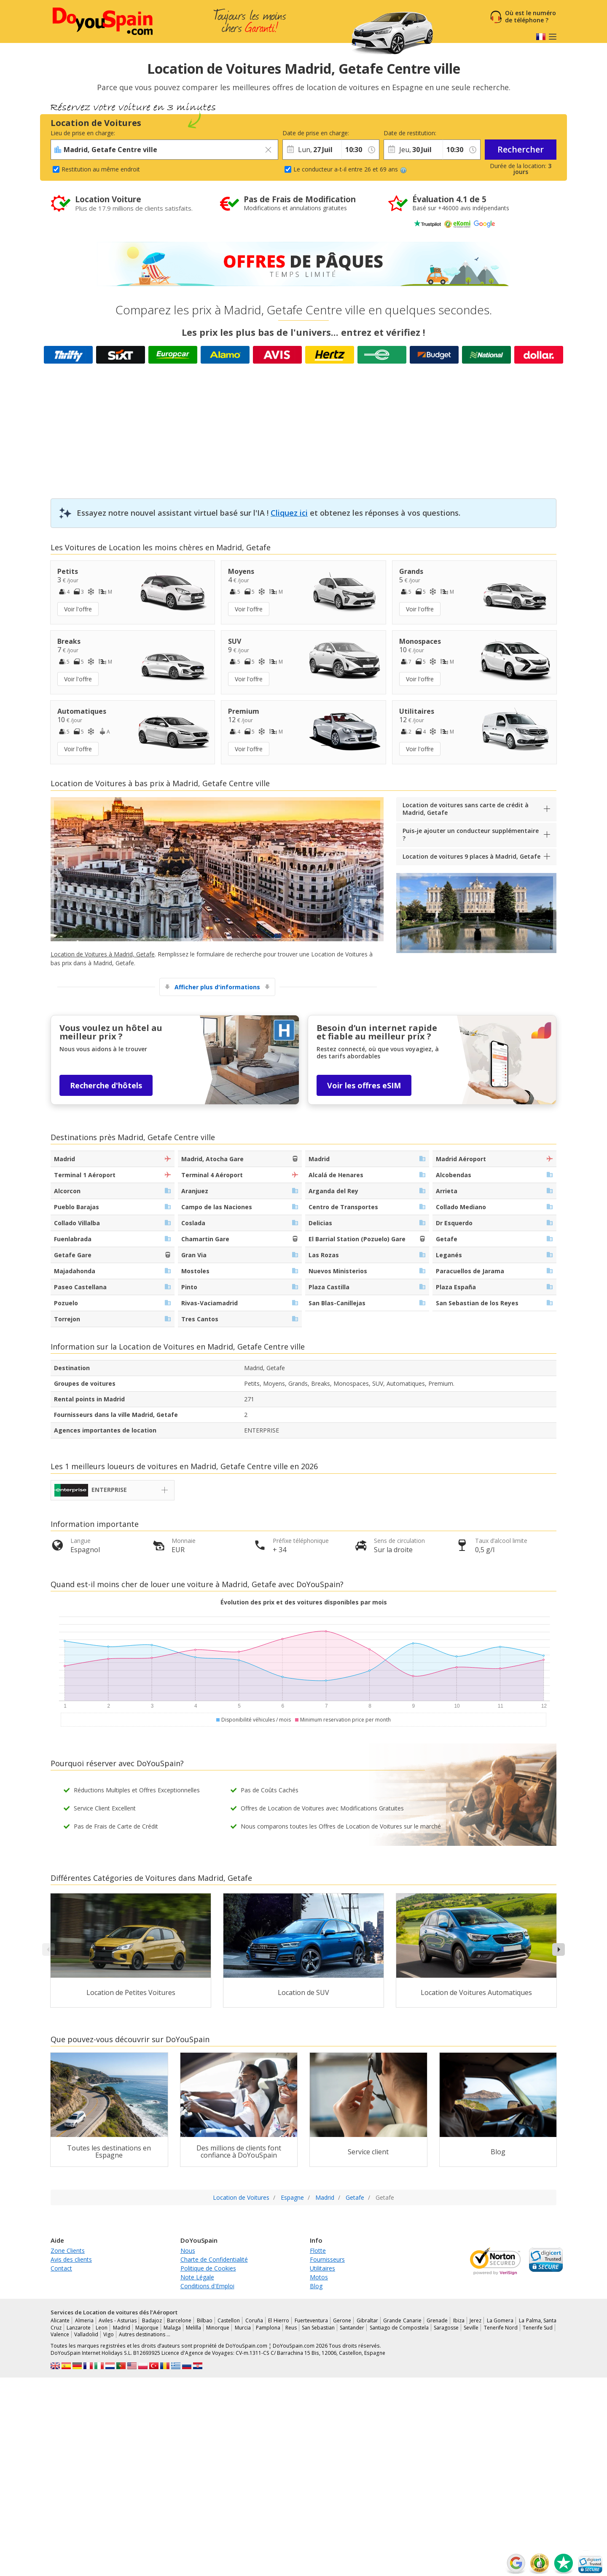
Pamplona (268, 2327)
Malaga (172, 2327)
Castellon (229, 2320)
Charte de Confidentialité (214, 2259)
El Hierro (278, 2320)
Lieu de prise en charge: (83, 133)
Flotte (318, 2251)
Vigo (108, 2334)
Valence (60, 2334)
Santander (352, 2327)
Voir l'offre (78, 609)
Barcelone (179, 2320)
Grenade (437, 2320)
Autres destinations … (144, 2334)
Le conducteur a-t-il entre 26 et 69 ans (350, 169)
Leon (101, 2327)
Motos (319, 2277)
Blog (316, 2286)
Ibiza (459, 2320)
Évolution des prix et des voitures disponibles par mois (303, 1602)
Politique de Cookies (208, 2268)
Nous (187, 2251)
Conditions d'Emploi (207, 2286)
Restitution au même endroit (101, 169)
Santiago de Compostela (399, 2327)
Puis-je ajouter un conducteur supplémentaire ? (471, 834)
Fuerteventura (311, 2320)
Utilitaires (322, 2268)
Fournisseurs (327, 2259)
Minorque (217, 2327)
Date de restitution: (410, 133)
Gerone (342, 2320)
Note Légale (197, 2277)
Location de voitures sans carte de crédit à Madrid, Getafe (466, 809)
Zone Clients (68, 2251)
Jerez (475, 2320)
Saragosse (446, 2327)
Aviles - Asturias (118, 2320)
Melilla (193, 2327)
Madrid (121, 2327)
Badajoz (152, 2320)
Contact (61, 2268)
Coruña (254, 2320)
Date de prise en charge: (311, 133)
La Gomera (500, 2320)
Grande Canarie (402, 2320)
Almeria (84, 2320)
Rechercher (520, 149)
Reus (291, 2327)
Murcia (243, 2327)
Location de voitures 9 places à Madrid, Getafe (471, 856)
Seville (471, 2327)
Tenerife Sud (538, 2327)
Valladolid (86, 2334)
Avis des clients (71, 2259)
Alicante (60, 2320)
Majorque (146, 2327)
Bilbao (204, 2320)
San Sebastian (318, 2327)
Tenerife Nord (501, 2327)
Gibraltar (367, 2320)
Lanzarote (79, 2327)
